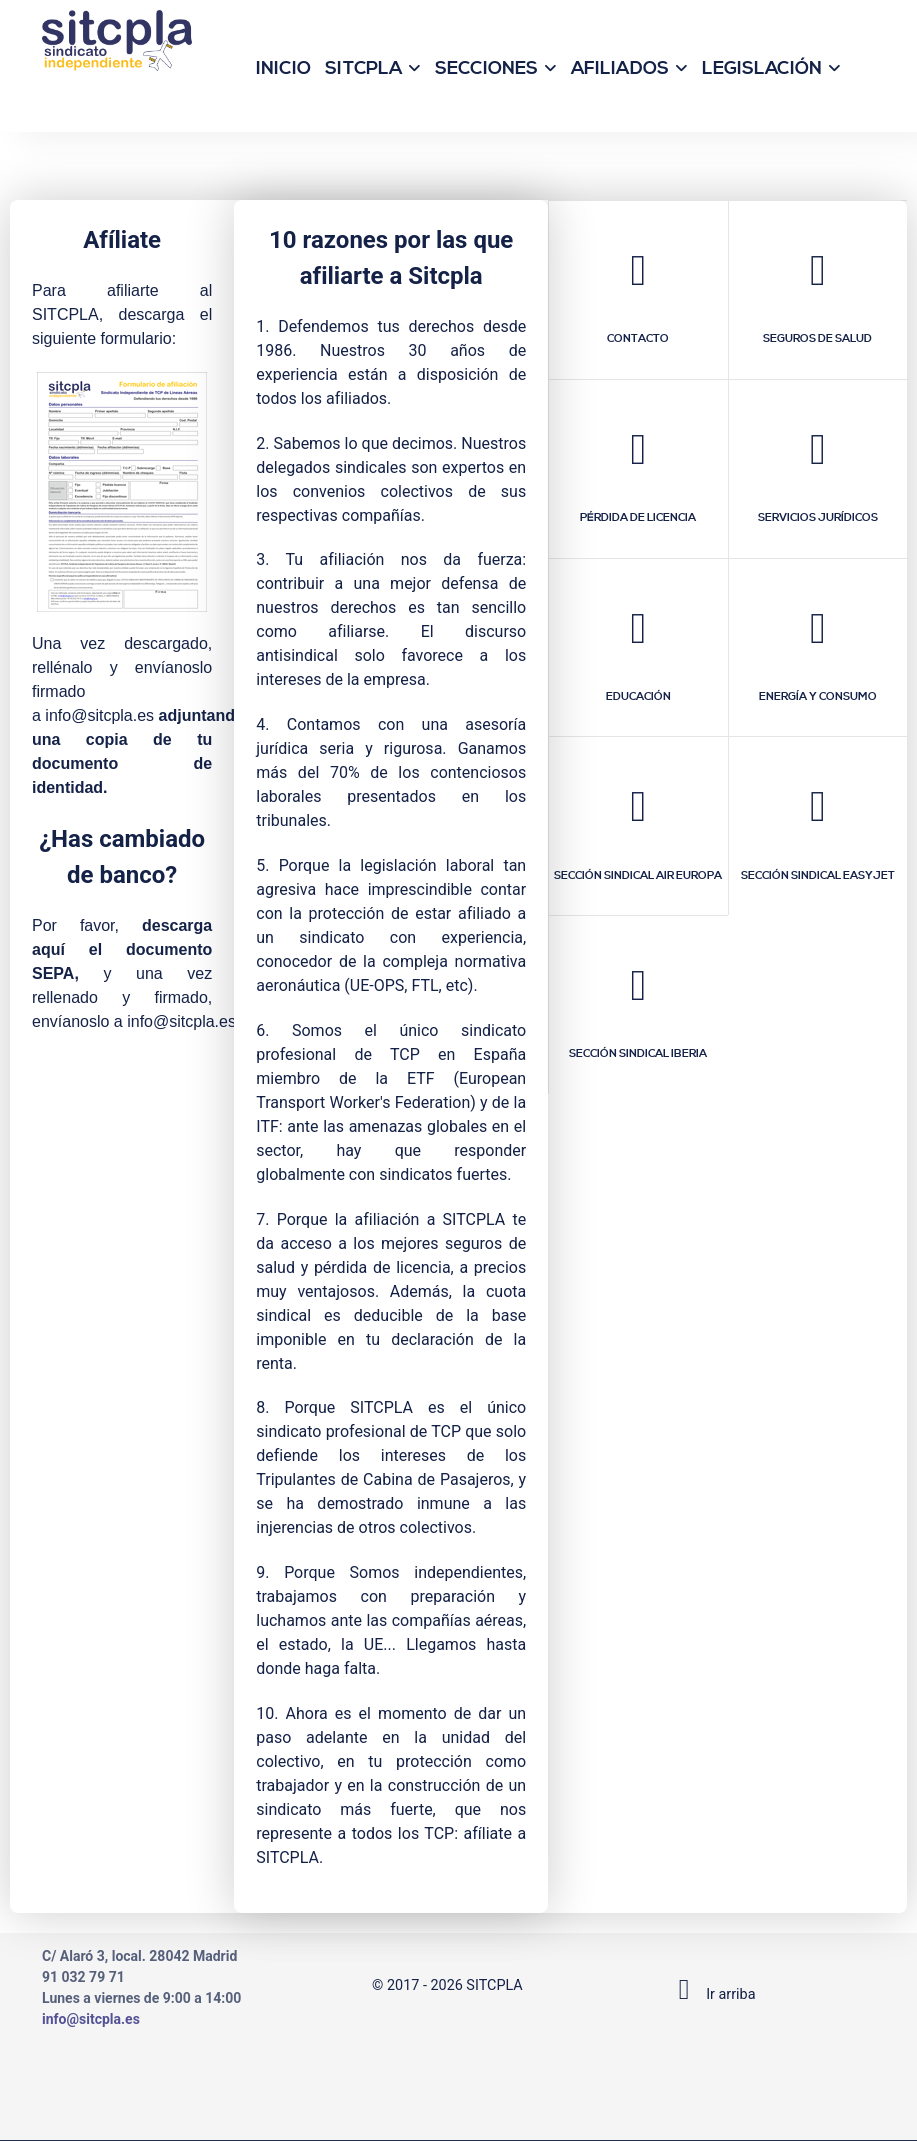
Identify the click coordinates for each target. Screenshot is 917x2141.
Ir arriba (711, 1994)
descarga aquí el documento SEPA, (122, 949)
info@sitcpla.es (99, 715)
